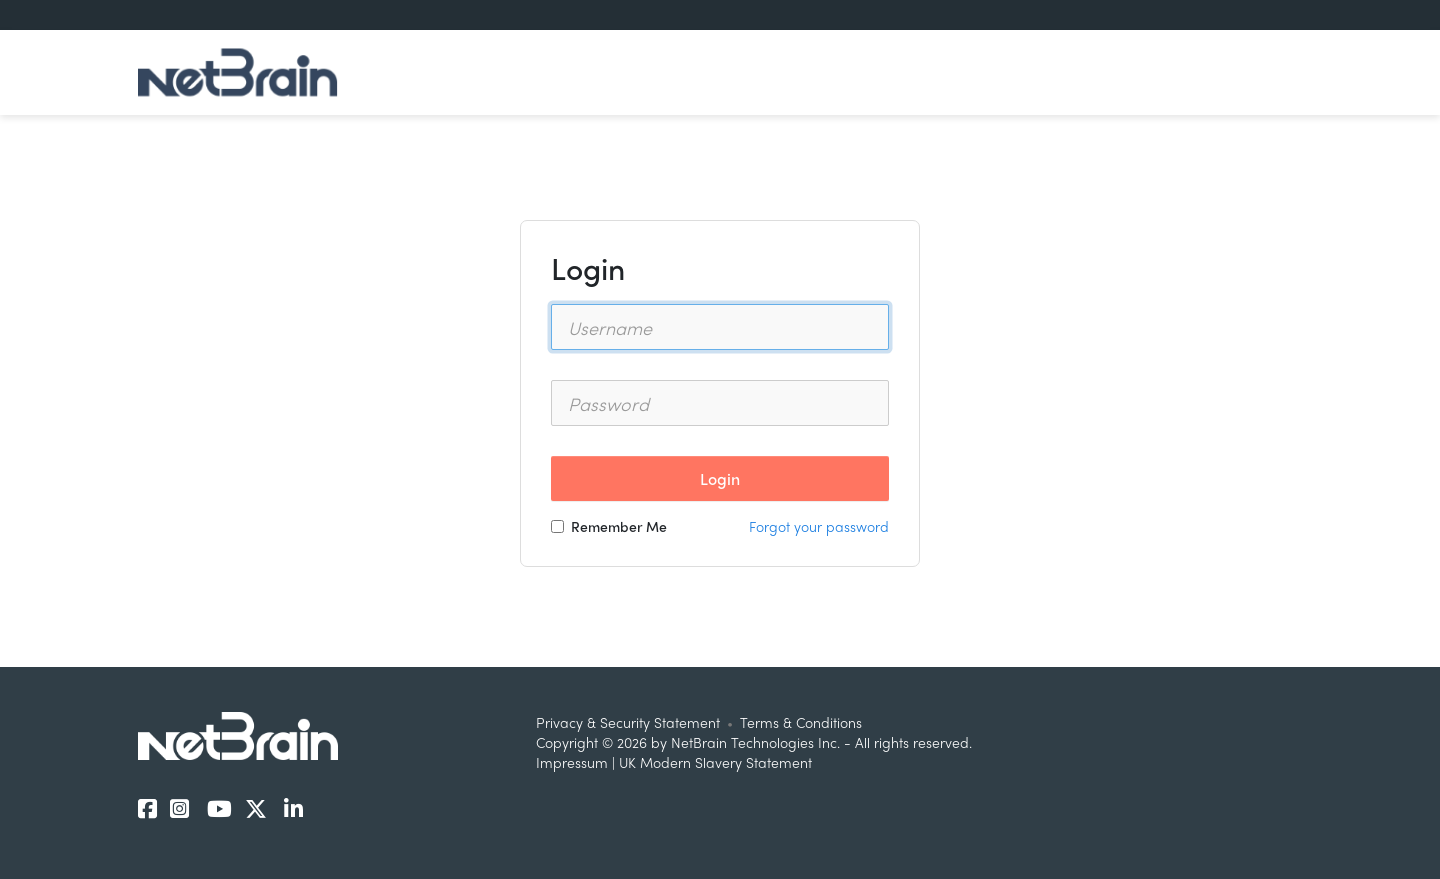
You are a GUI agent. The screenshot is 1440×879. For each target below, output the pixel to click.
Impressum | (577, 762)
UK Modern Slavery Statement (715, 762)
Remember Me (609, 526)
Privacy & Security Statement (628, 722)
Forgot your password (819, 526)
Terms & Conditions (801, 722)
